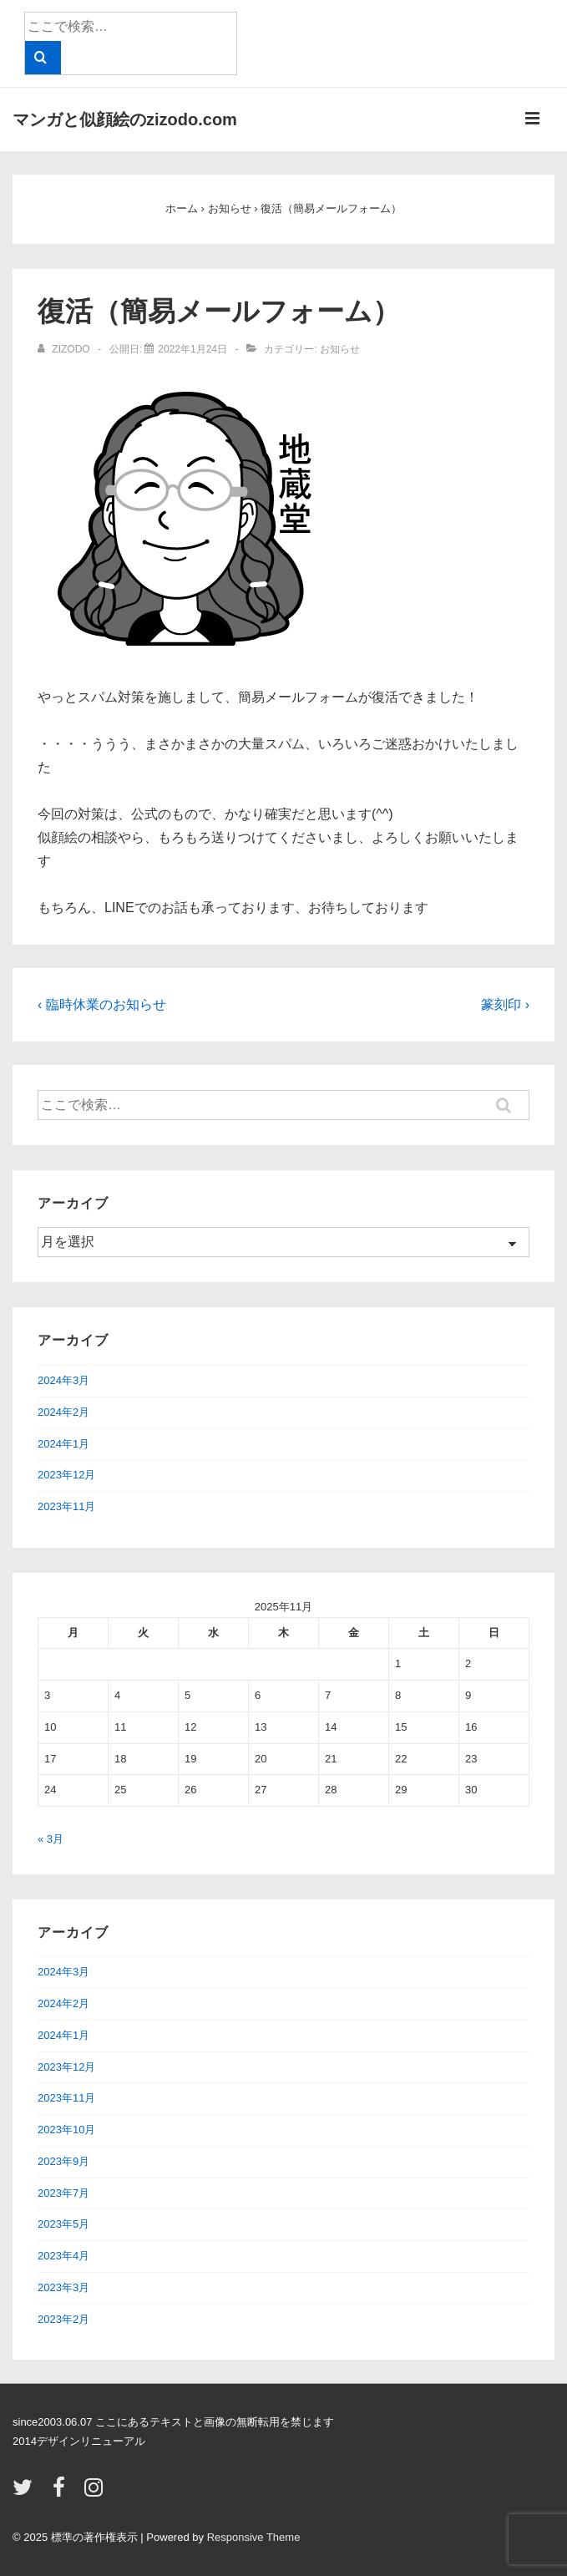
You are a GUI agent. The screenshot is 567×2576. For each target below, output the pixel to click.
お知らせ (340, 349)
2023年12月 (66, 1474)
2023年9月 (63, 2161)
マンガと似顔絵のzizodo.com (125, 119)
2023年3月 (63, 2287)
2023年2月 (63, 2319)
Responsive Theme (254, 2537)
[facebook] (63, 2493)
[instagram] (95, 2493)
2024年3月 (63, 1380)
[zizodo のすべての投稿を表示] (65, 349)
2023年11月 (66, 1506)
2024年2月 (63, 1412)
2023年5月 (63, 2224)
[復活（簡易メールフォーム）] (192, 349)
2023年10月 (66, 2129)
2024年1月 (63, 1444)
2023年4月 (63, 2255)
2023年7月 (63, 2193)
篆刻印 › (505, 1004)
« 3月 (50, 1839)
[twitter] (26, 2493)
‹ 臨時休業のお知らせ (102, 1004)
